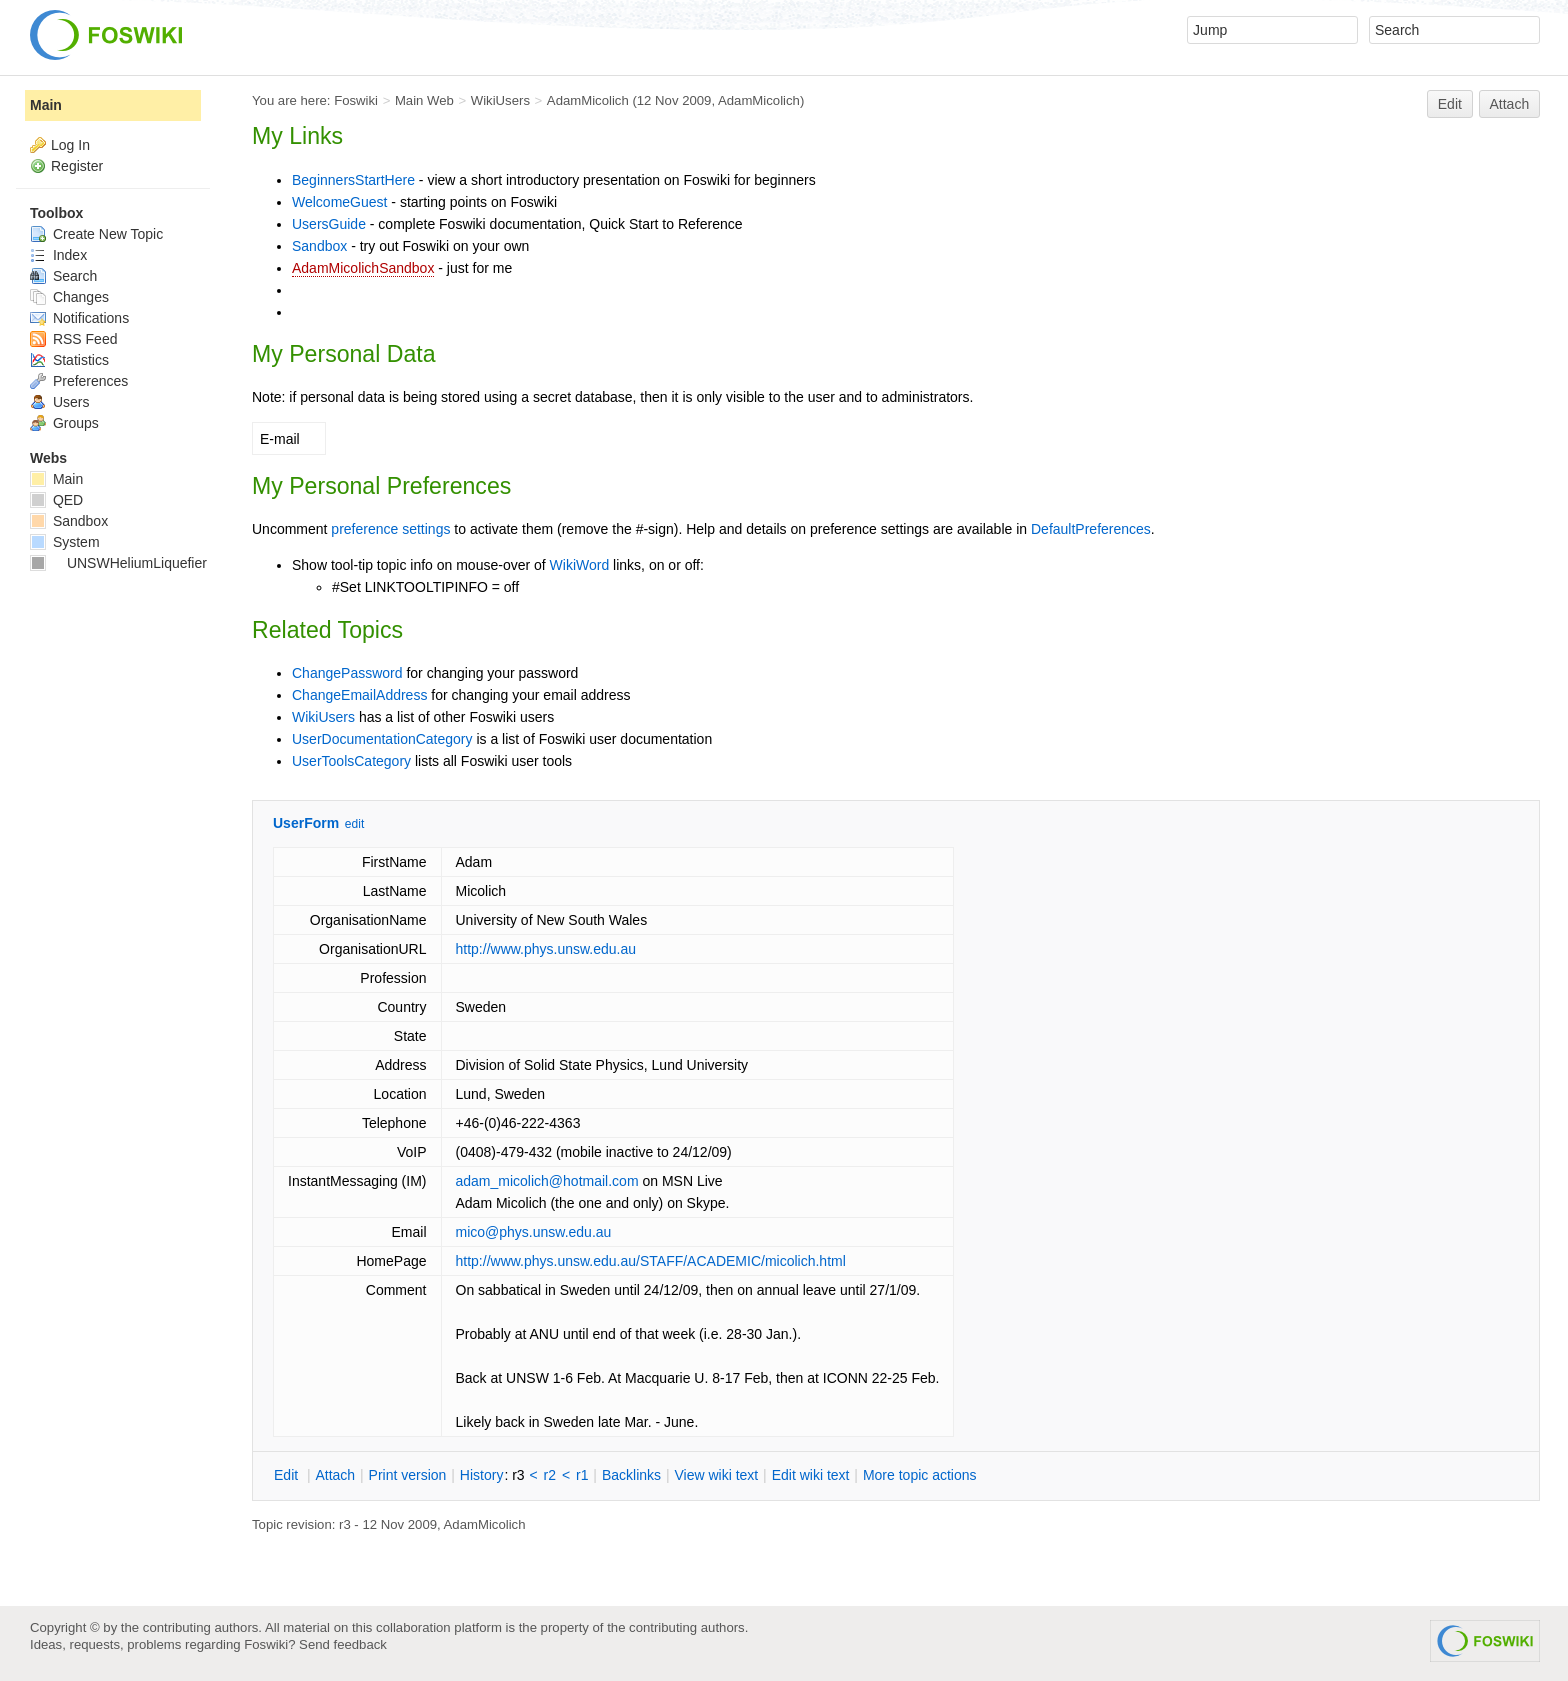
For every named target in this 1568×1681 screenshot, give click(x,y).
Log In (70, 145)
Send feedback (343, 1644)
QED (56, 500)
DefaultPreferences (1091, 529)
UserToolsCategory (351, 761)
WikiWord (580, 565)
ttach (335, 1475)
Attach (1510, 104)
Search (63, 276)
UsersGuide (329, 224)
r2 (550, 1475)
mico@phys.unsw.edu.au (534, 1232)
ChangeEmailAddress (359, 695)
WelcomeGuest (339, 202)
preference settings (390, 529)
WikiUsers (500, 100)
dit (288, 1475)
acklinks (631, 1475)
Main (46, 105)
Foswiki (356, 100)
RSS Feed (73, 339)
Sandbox (319, 246)
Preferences (79, 381)
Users (59, 402)
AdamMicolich (588, 100)
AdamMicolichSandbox (363, 268)
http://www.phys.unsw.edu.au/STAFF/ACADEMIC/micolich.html (651, 1261)
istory (482, 1475)
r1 (582, 1475)
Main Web (424, 100)
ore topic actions (920, 1475)
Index (58, 255)
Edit (1450, 104)
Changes (69, 297)
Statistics (69, 360)
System (65, 542)
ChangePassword (347, 673)
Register (77, 166)
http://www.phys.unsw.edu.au (546, 949)
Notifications (79, 318)
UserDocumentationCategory (382, 739)
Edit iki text (811, 1475)
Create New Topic (96, 234)
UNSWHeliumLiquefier (118, 563)
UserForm (306, 823)
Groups (64, 423)
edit (354, 824)
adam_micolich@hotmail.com (547, 1181)
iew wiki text (716, 1475)
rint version (408, 1475)
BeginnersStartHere (353, 180)
